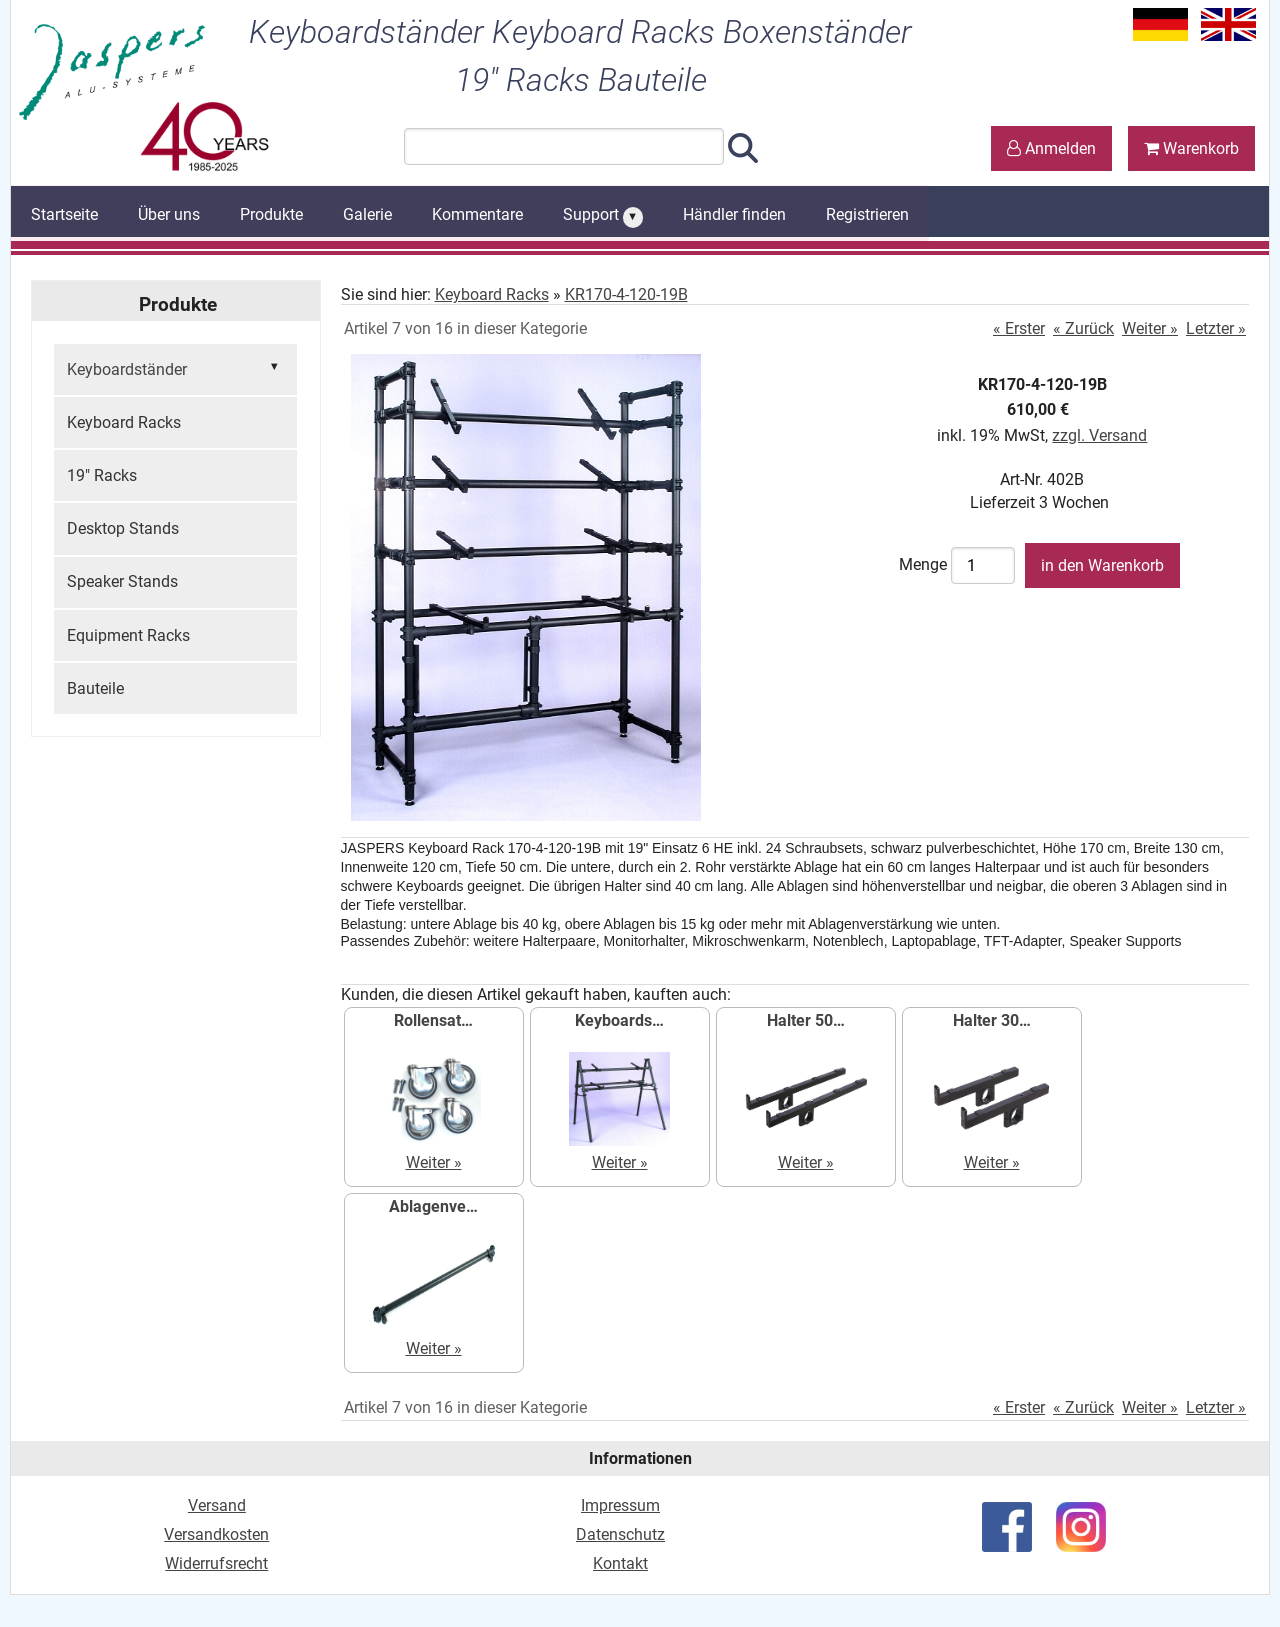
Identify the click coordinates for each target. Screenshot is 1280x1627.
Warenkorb (1191, 148)
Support (603, 216)
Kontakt (620, 1563)
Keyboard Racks (124, 422)
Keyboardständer (175, 368)
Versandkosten (216, 1534)
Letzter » (1216, 328)
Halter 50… (806, 1020)
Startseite (64, 214)
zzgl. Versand (1099, 435)
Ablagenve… (433, 1206)
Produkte (271, 214)
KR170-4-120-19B (626, 294)
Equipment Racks (128, 635)
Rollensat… (433, 1020)
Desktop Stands (123, 528)
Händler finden (734, 214)
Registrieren (867, 214)
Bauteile (95, 688)
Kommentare (477, 214)
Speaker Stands (122, 581)
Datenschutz (620, 1534)
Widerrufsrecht (216, 1563)
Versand (217, 1505)
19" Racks (102, 475)
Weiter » (1150, 328)
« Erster (1019, 328)
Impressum (620, 1505)
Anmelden (1051, 148)
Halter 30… (992, 1020)
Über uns (169, 214)
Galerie (367, 214)
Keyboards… (619, 1020)
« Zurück (1083, 328)
